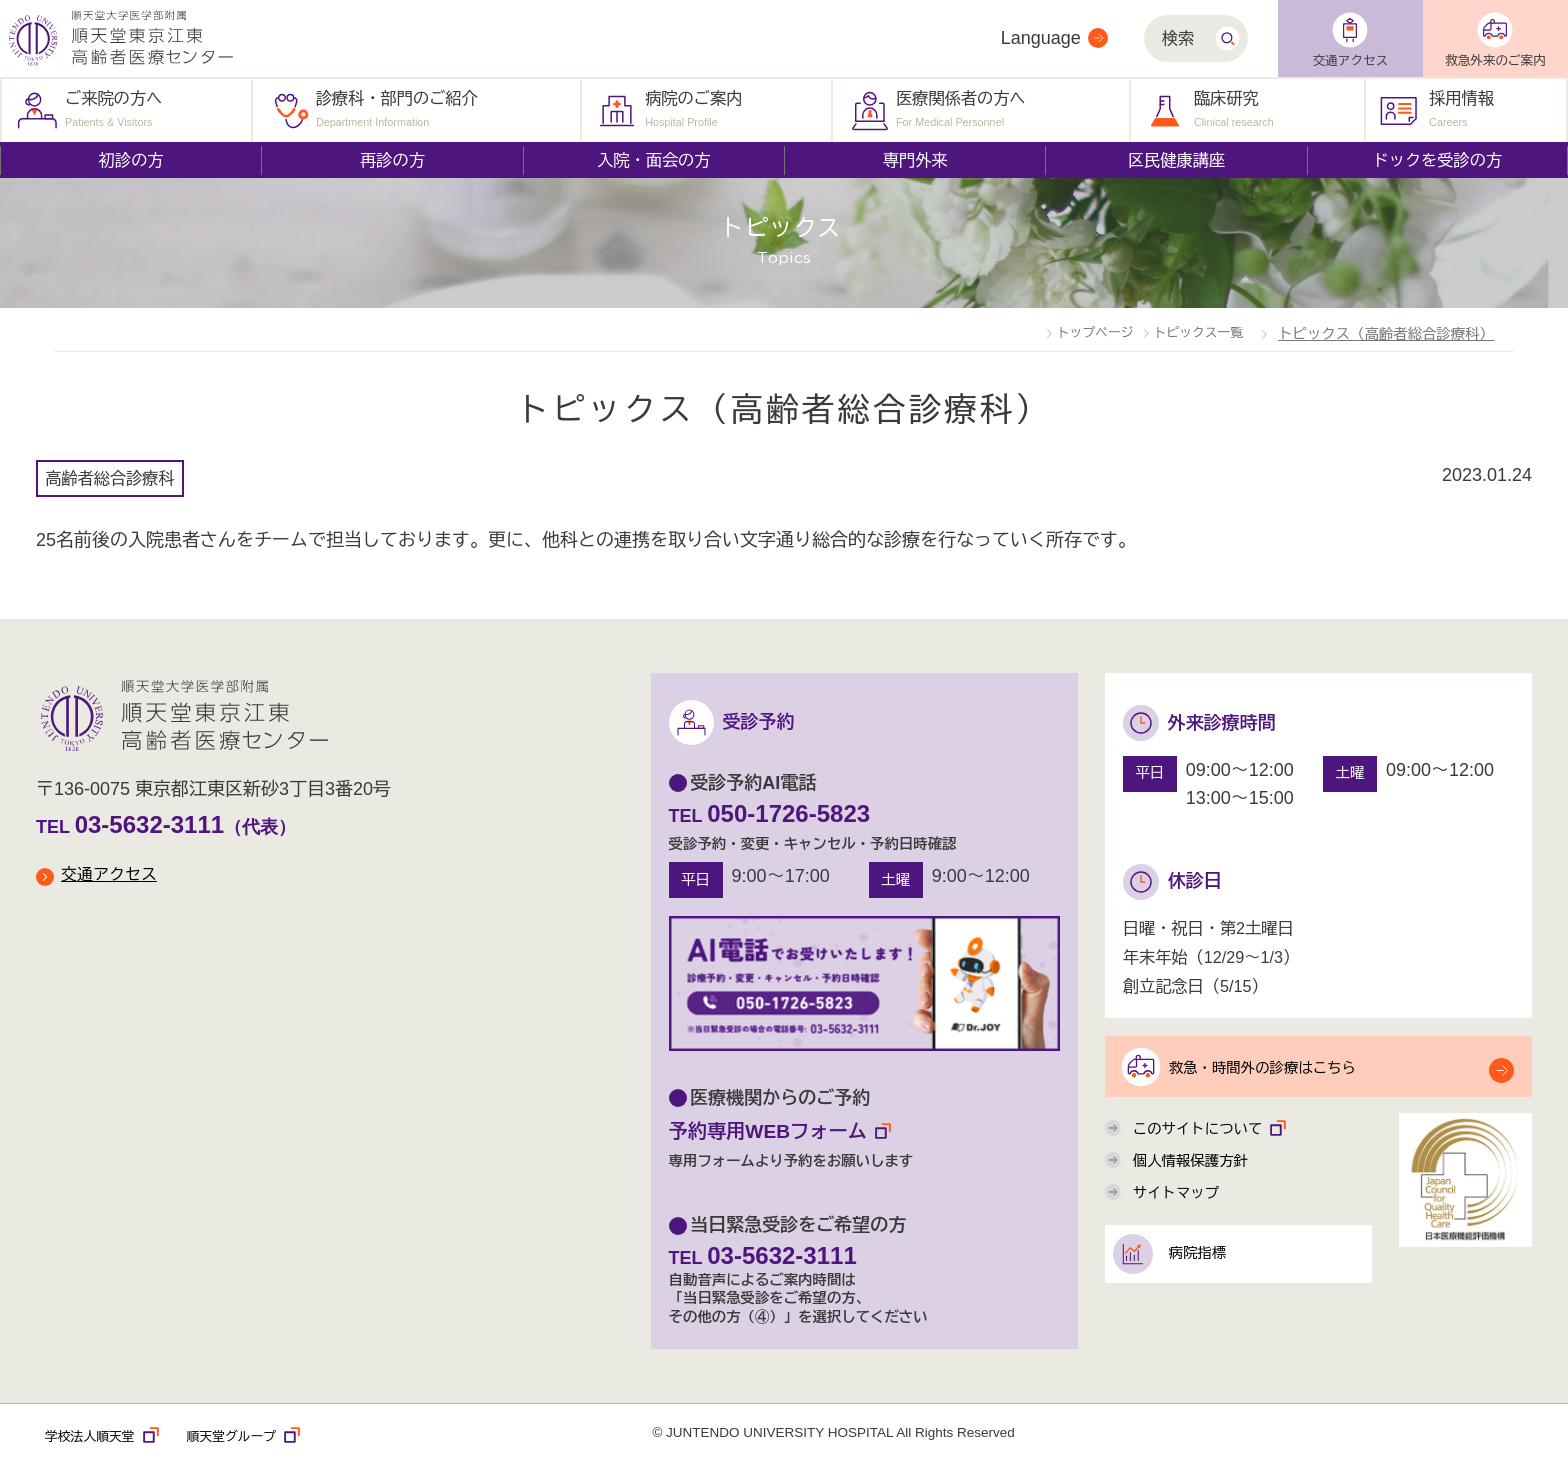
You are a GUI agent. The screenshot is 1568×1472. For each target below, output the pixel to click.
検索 (1178, 38)
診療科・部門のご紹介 (397, 108)
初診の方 (131, 160)
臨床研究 (1234, 108)
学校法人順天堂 (108, 1440)
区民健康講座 (1176, 160)
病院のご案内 (693, 108)
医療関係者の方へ (961, 108)
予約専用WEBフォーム (793, 1132)
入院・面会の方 (653, 160)
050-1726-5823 (798, 812)
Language (1041, 38)
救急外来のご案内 (1495, 61)
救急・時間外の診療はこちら (1282, 1068)
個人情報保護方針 (1198, 1173)
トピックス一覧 (1177, 332)
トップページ (1034, 332)
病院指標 (1209, 1275)
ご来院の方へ (113, 108)
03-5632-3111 (159, 823)
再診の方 (392, 160)
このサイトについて (1218, 1136)
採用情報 (1461, 108)
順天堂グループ (261, 1440)
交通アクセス (1351, 61)
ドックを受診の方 (1438, 160)
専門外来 (915, 160)
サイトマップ (1181, 1209)
